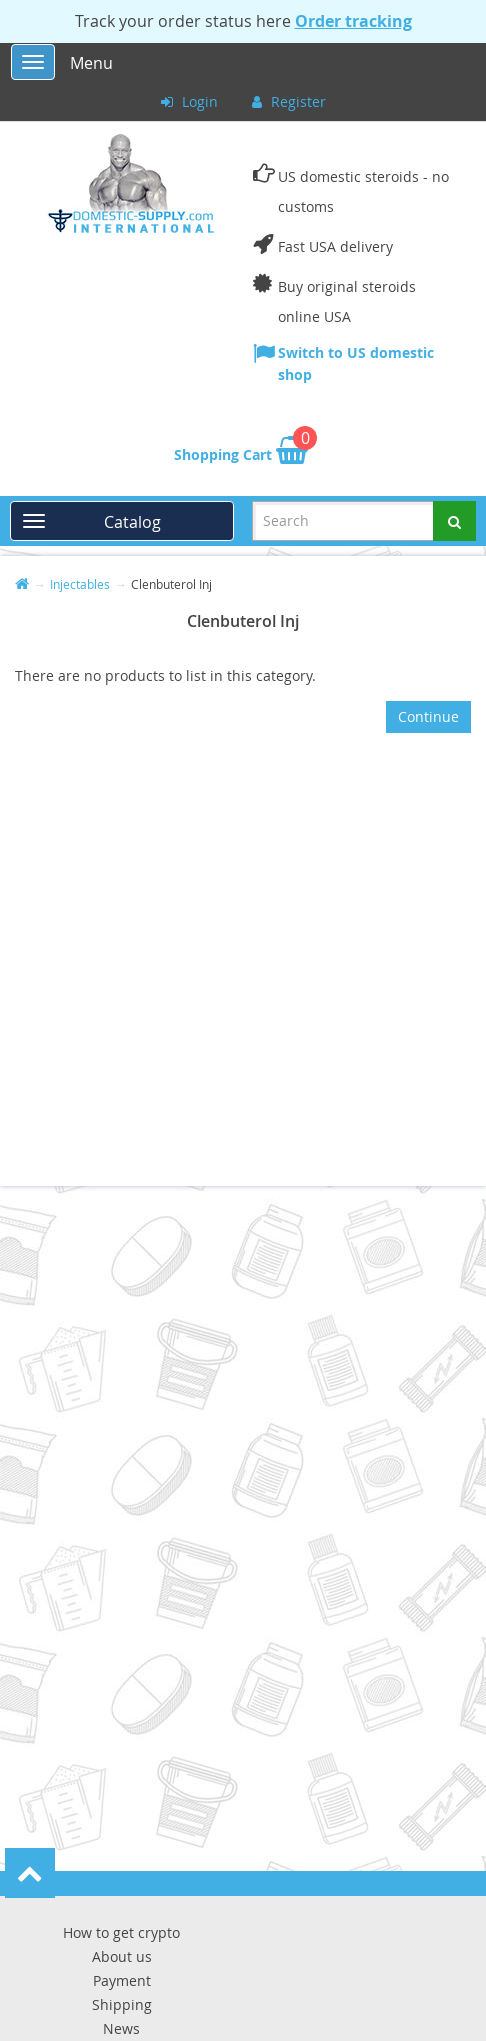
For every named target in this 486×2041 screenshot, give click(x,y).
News (121, 2028)
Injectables (80, 584)
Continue (428, 716)
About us (122, 1956)
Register (289, 101)
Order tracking (353, 21)
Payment (122, 1980)
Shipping (122, 2004)
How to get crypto (121, 1932)
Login (189, 101)
